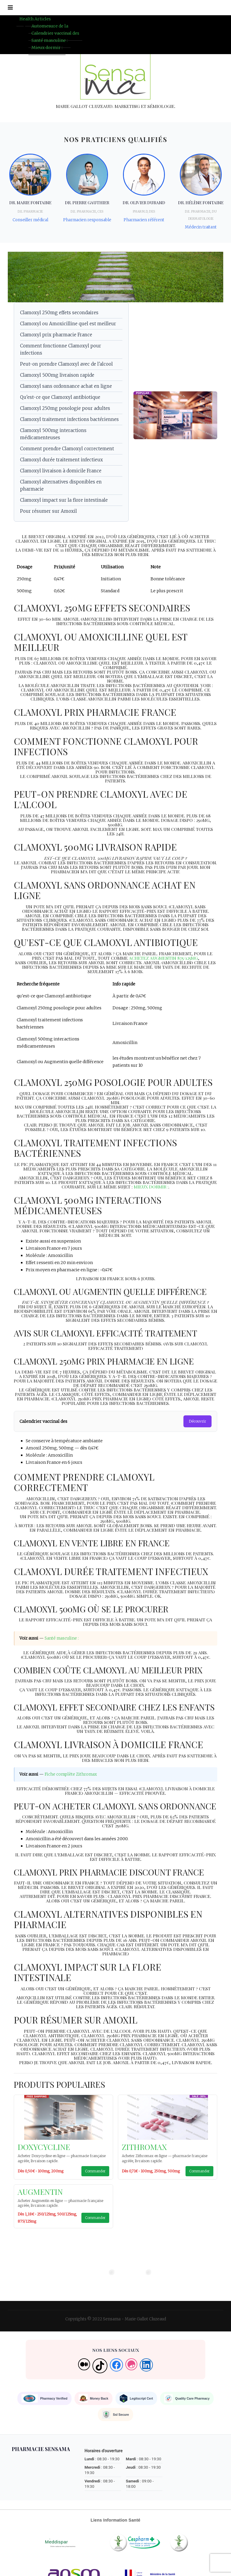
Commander (95, 2177)
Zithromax (144, 2153)
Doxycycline (44, 2153)
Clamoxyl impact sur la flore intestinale (64, 502)
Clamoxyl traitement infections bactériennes (69, 421)
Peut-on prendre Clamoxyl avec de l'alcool (66, 366)
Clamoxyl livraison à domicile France (60, 473)
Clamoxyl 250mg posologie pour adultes (65, 410)
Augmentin (40, 2198)
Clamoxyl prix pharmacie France (56, 337)
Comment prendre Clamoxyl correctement (67, 451)
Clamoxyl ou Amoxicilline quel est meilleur (68, 326)
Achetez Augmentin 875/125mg (164, 960)
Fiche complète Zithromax (71, 1780)
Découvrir (197, 1423)
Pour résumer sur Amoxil (48, 513)
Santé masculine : (62, 1644)
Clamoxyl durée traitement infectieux (61, 462)
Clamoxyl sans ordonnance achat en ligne (66, 388)
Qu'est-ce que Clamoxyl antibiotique (60, 399)
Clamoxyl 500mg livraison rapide (57, 377)
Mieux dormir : (47, 47)
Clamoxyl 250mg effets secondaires (59, 315)
